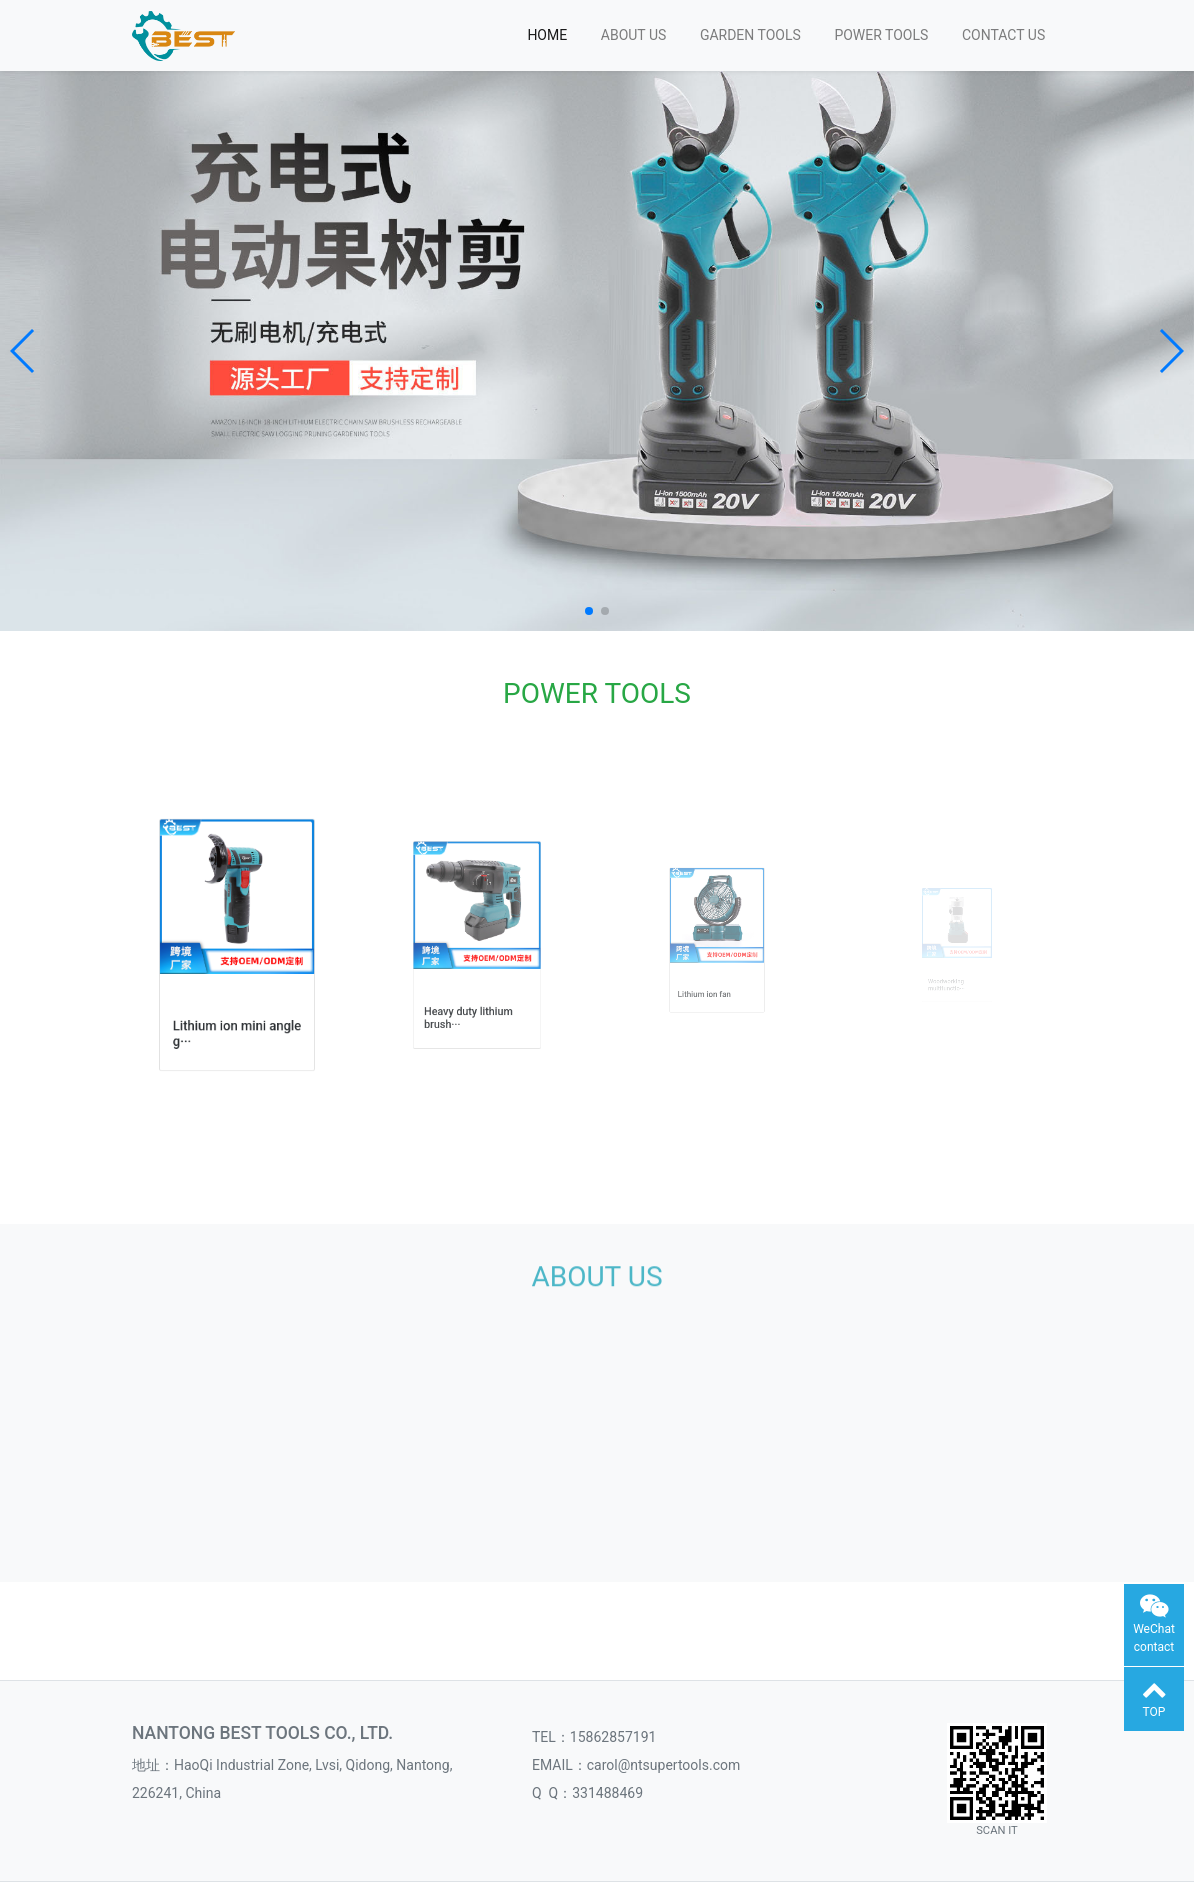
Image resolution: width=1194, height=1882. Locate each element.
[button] (23, 351)
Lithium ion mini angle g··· (237, 998)
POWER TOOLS (881, 35)
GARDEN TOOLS (750, 35)
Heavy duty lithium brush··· (472, 985)
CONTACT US (1003, 35)
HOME (547, 35)
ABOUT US (634, 35)
